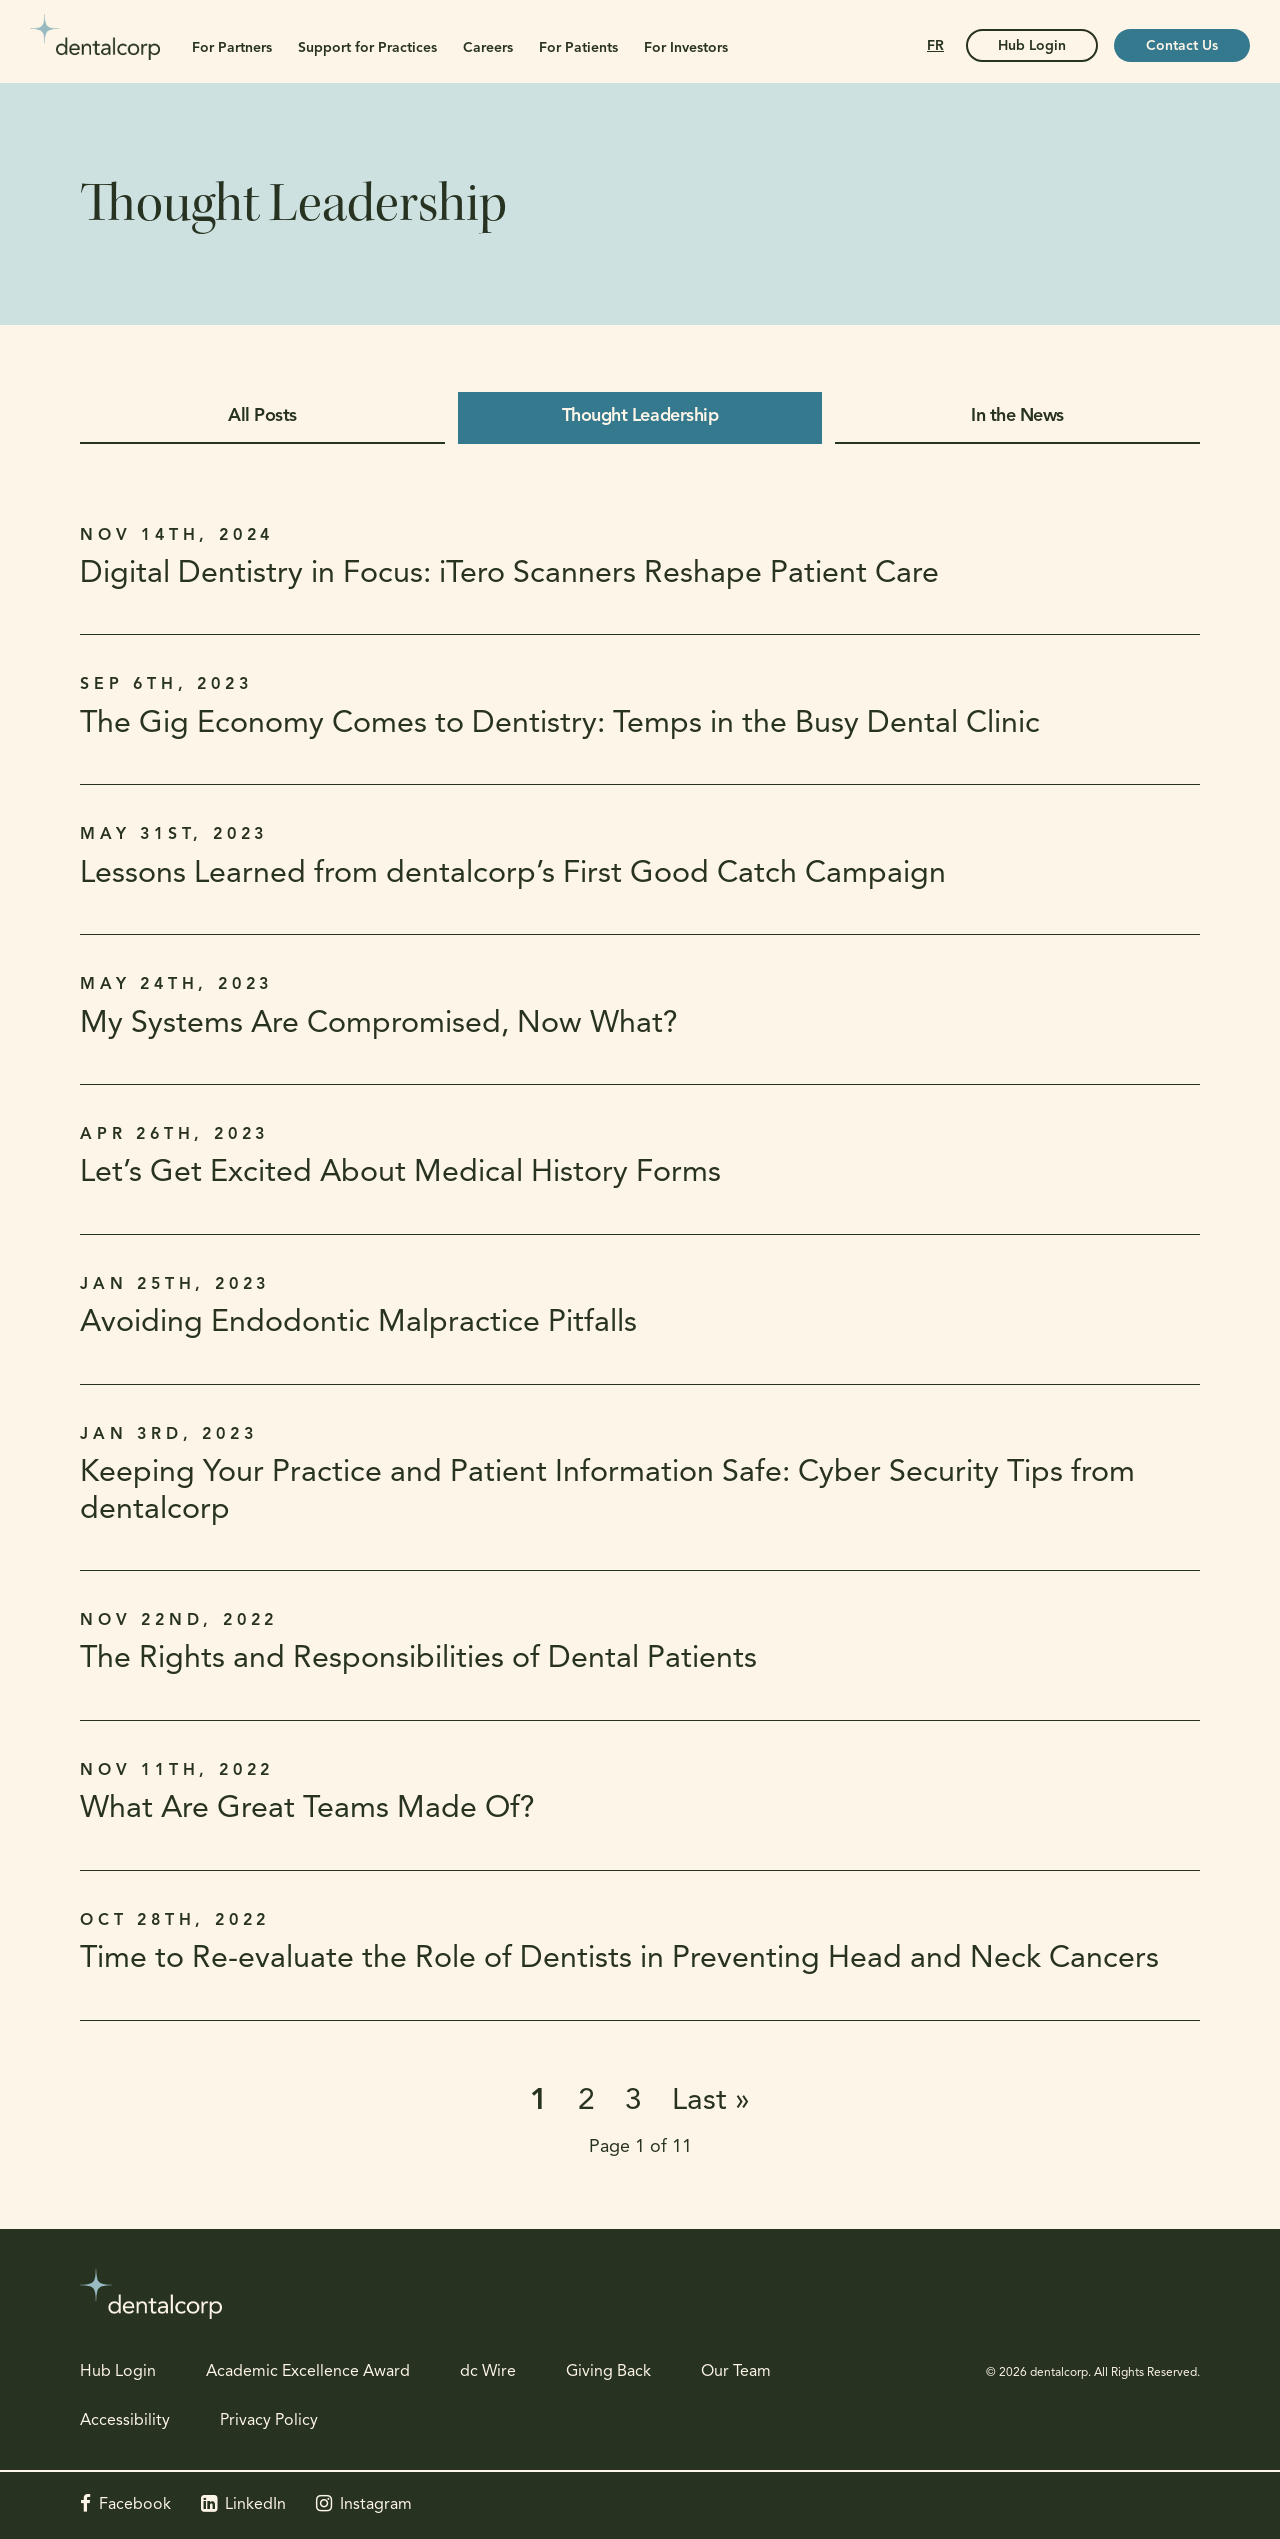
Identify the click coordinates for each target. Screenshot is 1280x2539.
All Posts (262, 416)
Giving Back (608, 2372)
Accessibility (125, 2421)
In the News (1017, 416)
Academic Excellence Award (308, 2372)
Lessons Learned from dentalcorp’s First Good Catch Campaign (513, 874)
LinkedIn (255, 2505)
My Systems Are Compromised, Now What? (379, 1024)
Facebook (135, 2505)
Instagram (376, 2505)
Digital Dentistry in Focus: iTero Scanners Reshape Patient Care (509, 574)
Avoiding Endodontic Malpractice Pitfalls (358, 1323)
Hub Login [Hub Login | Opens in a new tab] (1032, 46)
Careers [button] (488, 48)
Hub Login (118, 2372)
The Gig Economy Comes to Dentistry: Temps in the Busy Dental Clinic (560, 724)
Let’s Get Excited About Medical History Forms (400, 1173)
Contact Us (1182, 46)
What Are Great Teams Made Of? (307, 1809)
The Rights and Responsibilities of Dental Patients (418, 1659)
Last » (711, 2101)
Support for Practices (367, 48)
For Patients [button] (578, 48)
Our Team (736, 2372)
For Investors (686, 48)
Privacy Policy (269, 2421)
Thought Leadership (640, 416)
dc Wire (488, 2372)
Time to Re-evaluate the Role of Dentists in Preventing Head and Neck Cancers (619, 1959)
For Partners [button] (232, 48)
